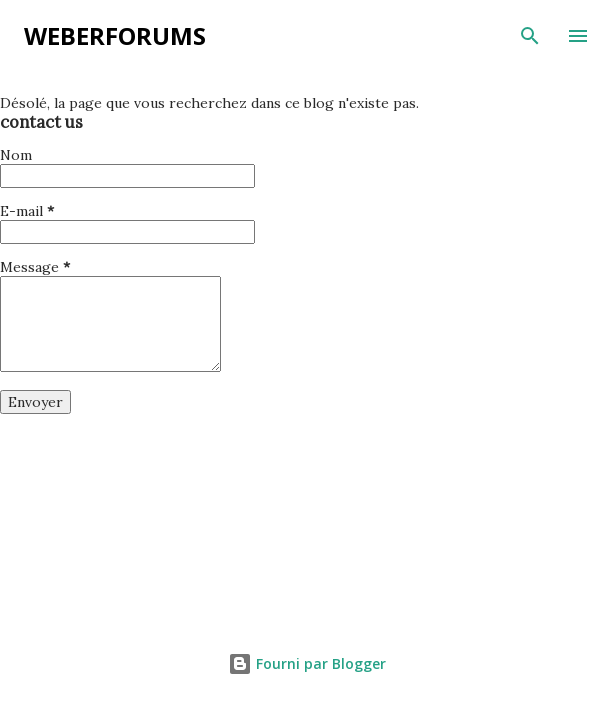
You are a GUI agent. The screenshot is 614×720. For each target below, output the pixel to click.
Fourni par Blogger (307, 663)
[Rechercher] (530, 36)
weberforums (115, 35)
